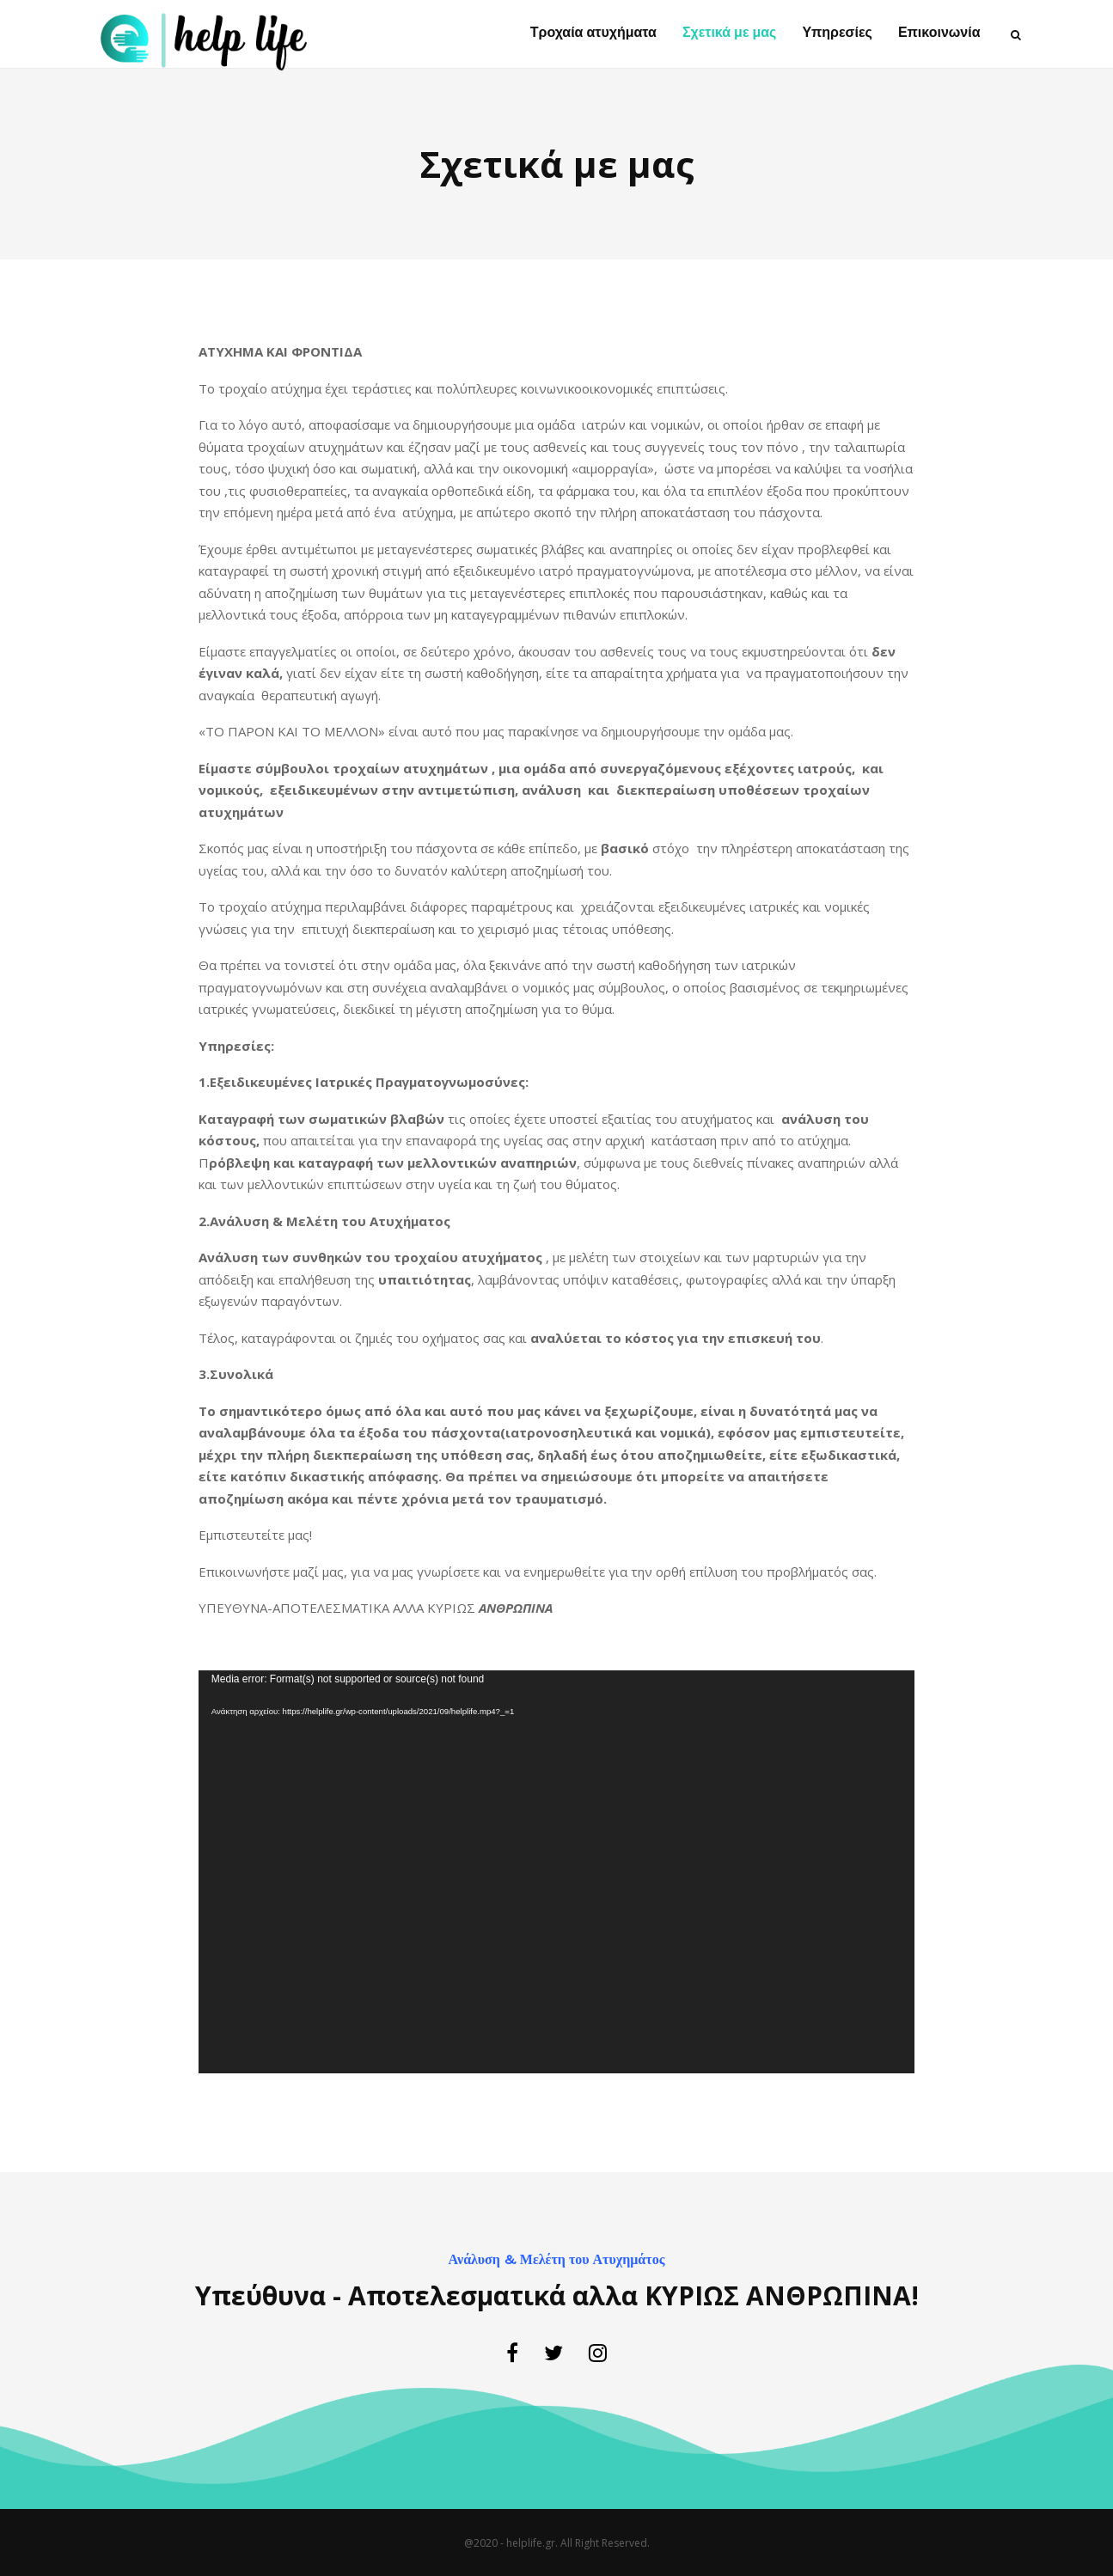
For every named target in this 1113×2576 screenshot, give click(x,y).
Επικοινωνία (939, 33)
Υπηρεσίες (837, 33)
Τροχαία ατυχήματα (593, 33)
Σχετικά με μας (729, 33)
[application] (556, 1871)
